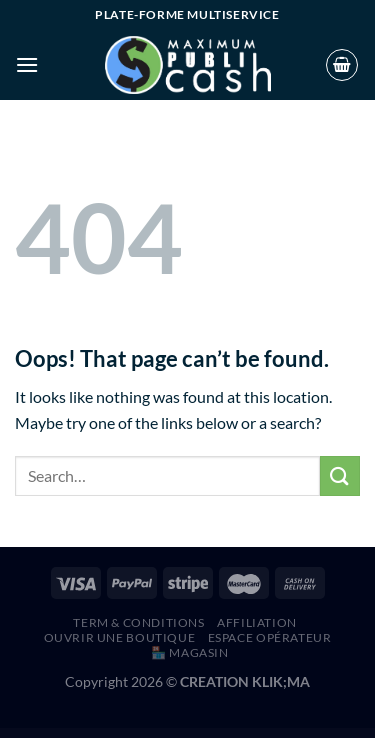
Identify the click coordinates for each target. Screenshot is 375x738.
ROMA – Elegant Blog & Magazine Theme (95, 734)
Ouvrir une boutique (120, 637)
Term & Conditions (138, 622)
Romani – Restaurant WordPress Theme (133, 734)
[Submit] (340, 475)
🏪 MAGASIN (190, 652)
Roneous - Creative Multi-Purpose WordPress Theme (266, 734)
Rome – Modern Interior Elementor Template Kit (175, 734)
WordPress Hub (21, 734)
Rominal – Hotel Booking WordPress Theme (220, 734)
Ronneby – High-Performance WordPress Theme (314, 734)
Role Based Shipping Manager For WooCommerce (53, 734)
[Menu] (27, 64)
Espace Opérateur (270, 637)
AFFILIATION (257, 622)
